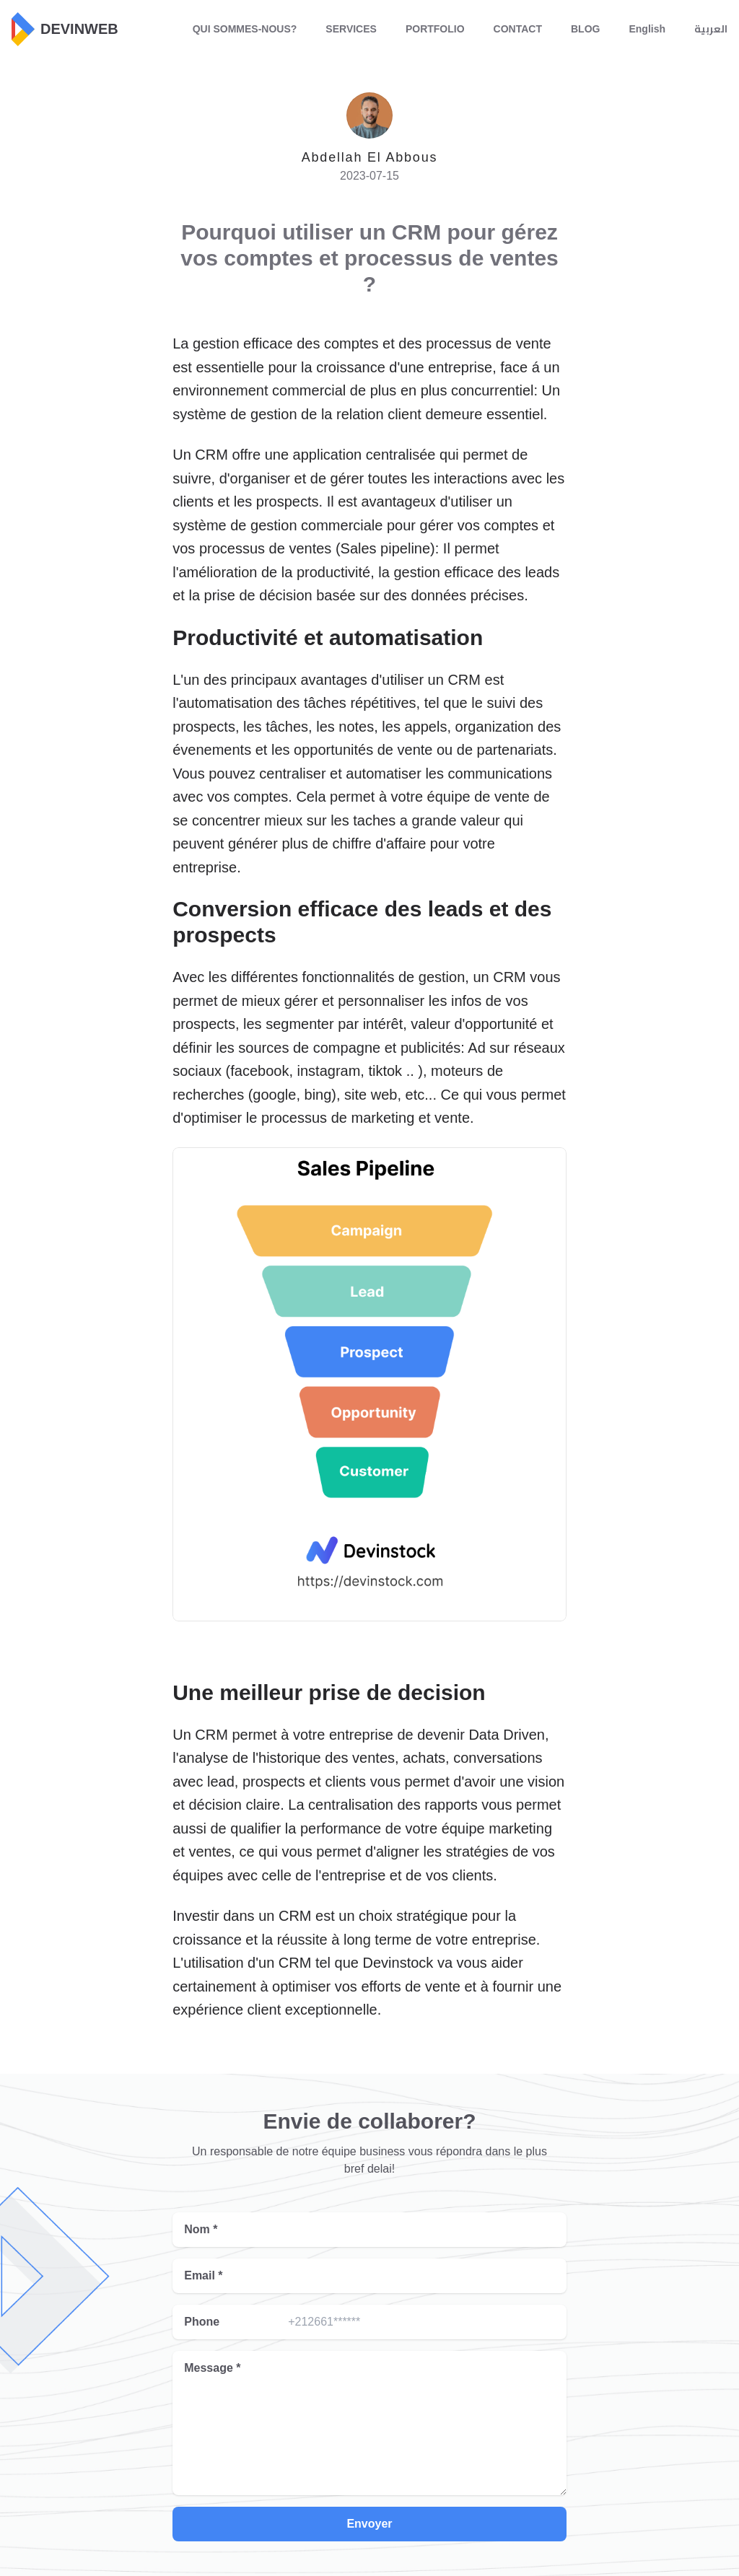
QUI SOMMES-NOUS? (245, 29)
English (647, 29)
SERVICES (351, 29)
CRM (295, 1916)
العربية (710, 29)
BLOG (585, 29)
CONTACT (518, 29)
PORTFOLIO (435, 29)
